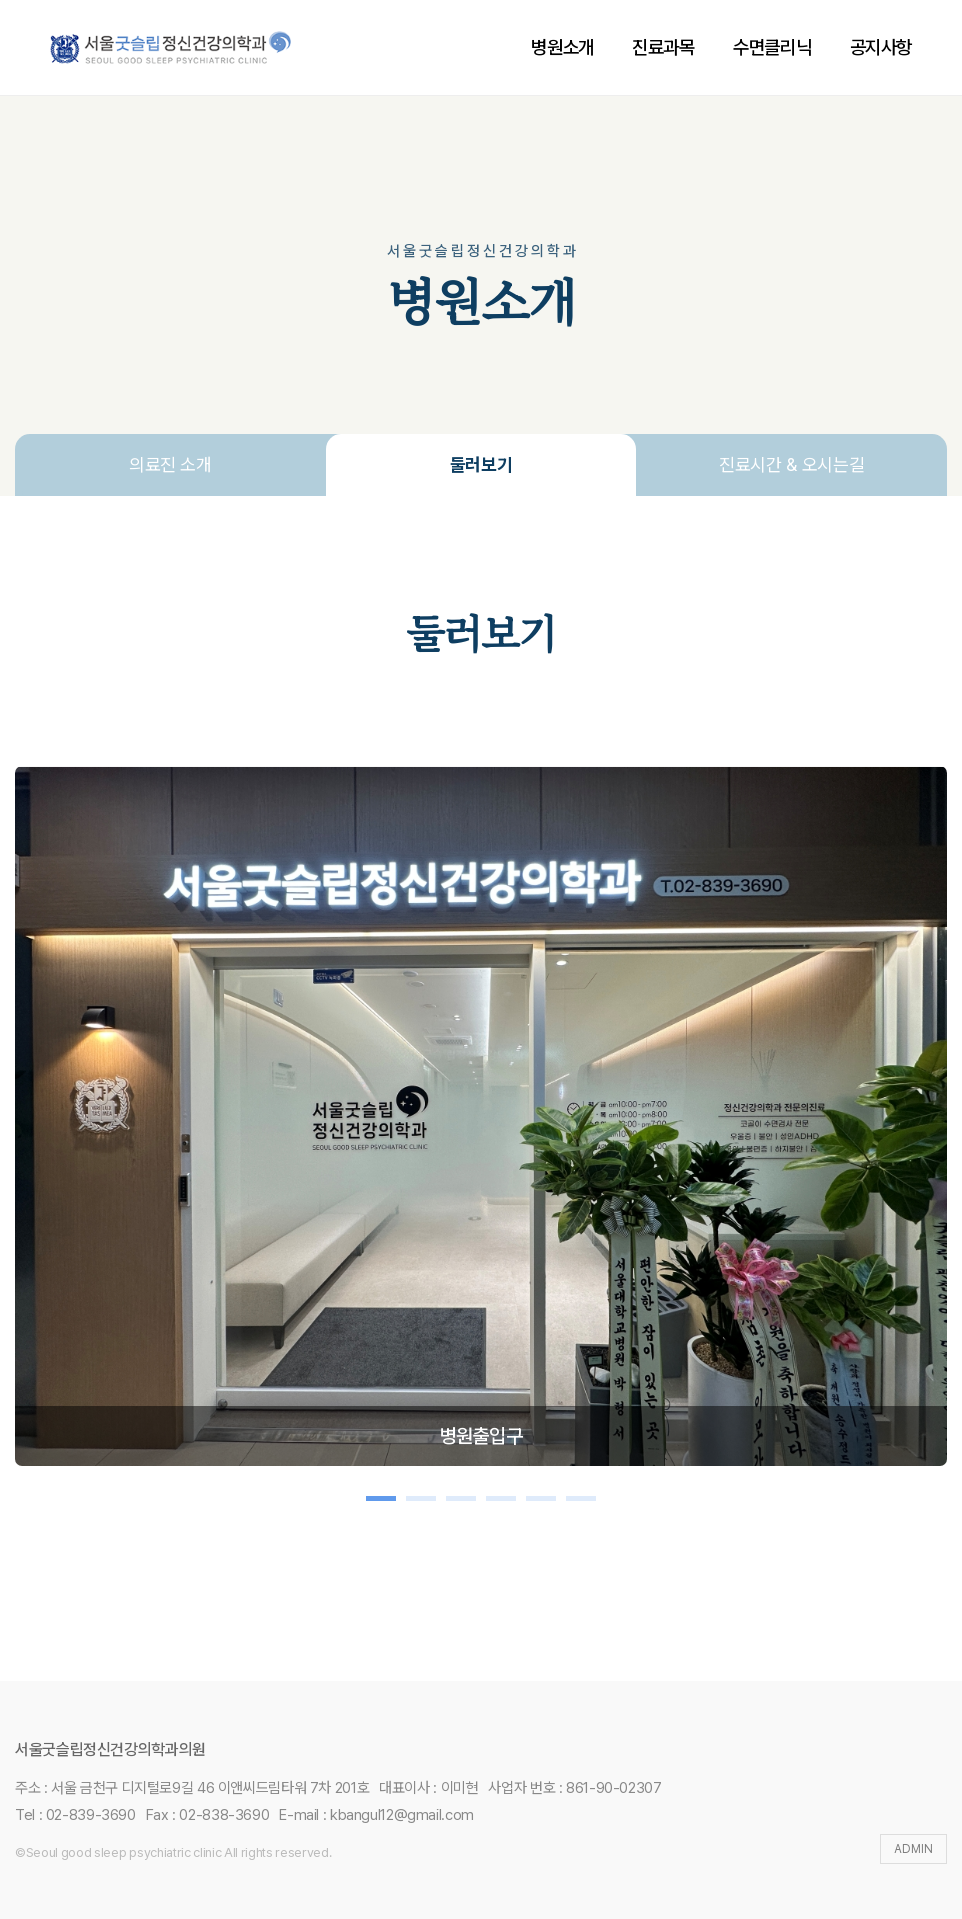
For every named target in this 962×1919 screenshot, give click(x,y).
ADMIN (913, 1849)
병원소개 (562, 47)
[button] (381, 1498)
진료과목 (663, 47)
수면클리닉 (772, 47)
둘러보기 (481, 464)
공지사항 (881, 47)
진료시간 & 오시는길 (791, 464)
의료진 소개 (170, 464)
